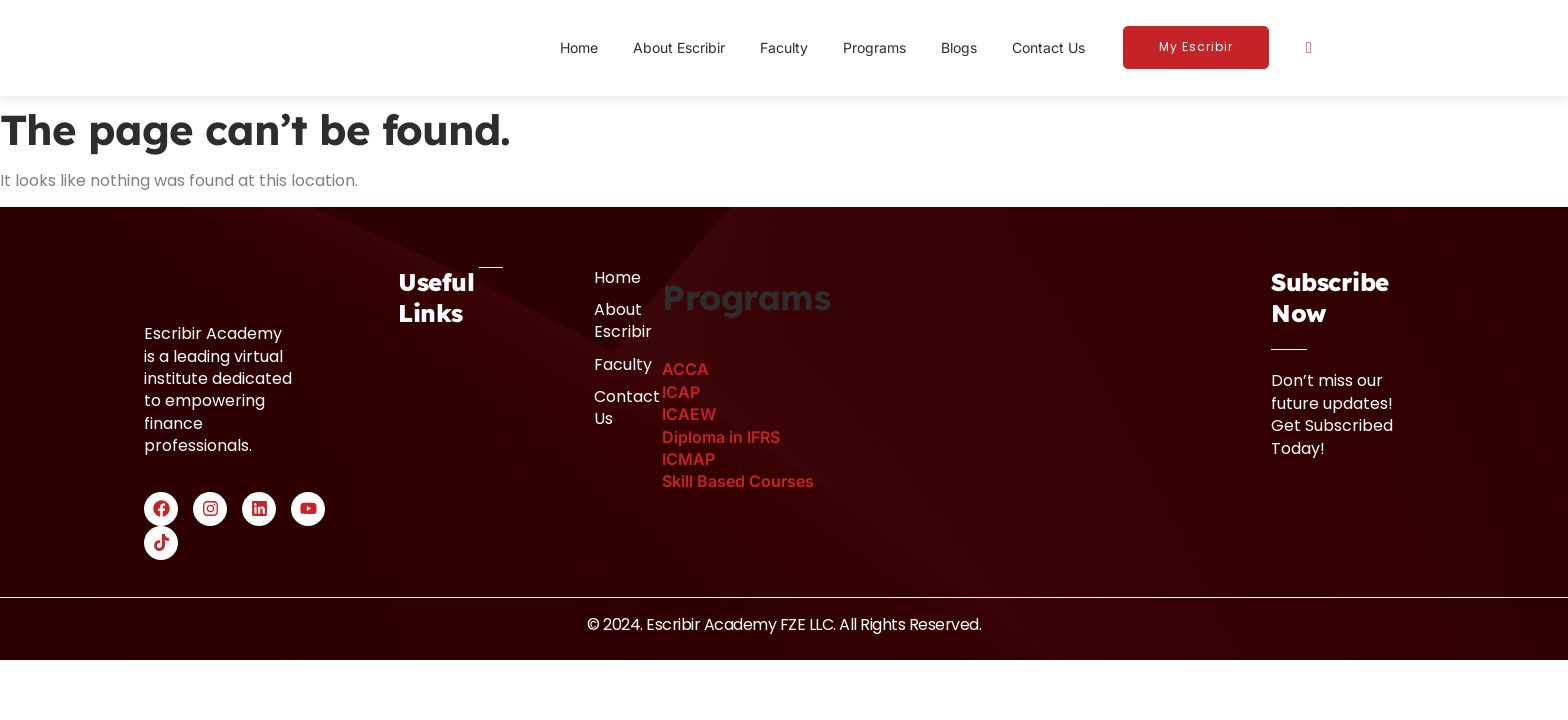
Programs (874, 47)
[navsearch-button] (1309, 47)
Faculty (784, 47)
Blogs (959, 47)
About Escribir (679, 47)
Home (579, 47)
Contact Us (1048, 47)
